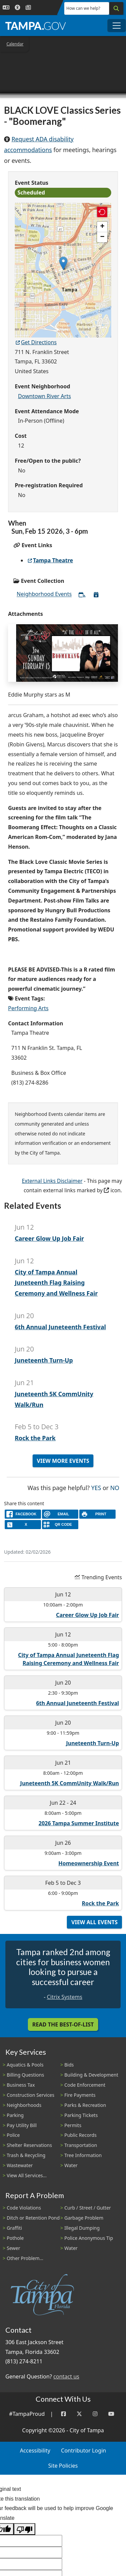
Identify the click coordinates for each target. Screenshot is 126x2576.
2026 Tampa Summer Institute (79, 1823)
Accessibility (35, 2450)
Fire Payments (80, 2095)
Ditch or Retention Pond (33, 2218)
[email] (60, 1514)
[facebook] (23, 1514)
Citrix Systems (64, 1997)
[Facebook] (63, 2414)
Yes (96, 1487)
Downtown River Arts (44, 396)
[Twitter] (79, 2414)
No (114, 1487)
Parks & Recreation (85, 2105)
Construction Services (30, 2095)
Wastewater (20, 2165)
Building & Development (91, 2075)
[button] (63, 263)
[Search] (116, 8)
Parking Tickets (81, 2115)
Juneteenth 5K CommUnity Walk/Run (69, 1783)
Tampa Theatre (50, 560)
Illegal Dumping (82, 2228)
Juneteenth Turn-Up (44, 1360)
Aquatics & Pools (25, 2064)
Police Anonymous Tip (89, 2238)
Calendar (15, 44)
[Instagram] (95, 2414)
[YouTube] (111, 2414)
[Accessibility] (17, 7)
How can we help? (83, 8)
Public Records (81, 2135)
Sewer (13, 2248)
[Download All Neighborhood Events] (96, 594)
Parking (15, 2115)
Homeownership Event (88, 1863)
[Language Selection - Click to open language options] (6, 7)
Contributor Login (83, 2450)
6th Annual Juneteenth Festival (60, 1327)
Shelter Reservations (29, 2145)
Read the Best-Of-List (63, 2024)
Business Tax (21, 2085)
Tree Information (83, 2155)
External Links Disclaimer (52, 1181)
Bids (69, 2064)
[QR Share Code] (60, 1524)
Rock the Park (35, 1438)
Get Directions (36, 342)
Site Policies (63, 2465)
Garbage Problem (84, 2218)
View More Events (63, 1461)
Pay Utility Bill (22, 2125)
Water (71, 2165)
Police (13, 2135)
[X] (23, 1524)
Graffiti (14, 2228)
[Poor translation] (24, 2529)
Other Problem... (25, 2258)
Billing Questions (25, 2075)
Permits (73, 2125)
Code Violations (24, 2207)
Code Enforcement (85, 2085)
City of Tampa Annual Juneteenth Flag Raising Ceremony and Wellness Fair (56, 1282)
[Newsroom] (28, 7)
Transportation (81, 2145)
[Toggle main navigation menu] (116, 25)
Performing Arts (28, 1008)
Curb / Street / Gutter (88, 2207)
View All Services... (27, 2175)
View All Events (94, 1922)
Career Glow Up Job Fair (49, 1238)
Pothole (15, 2238)
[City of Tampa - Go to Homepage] (35, 25)
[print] (97, 1514)
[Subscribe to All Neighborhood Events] (82, 594)
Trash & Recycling (26, 2155)
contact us (66, 2376)
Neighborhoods (24, 2105)
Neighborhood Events (44, 594)
